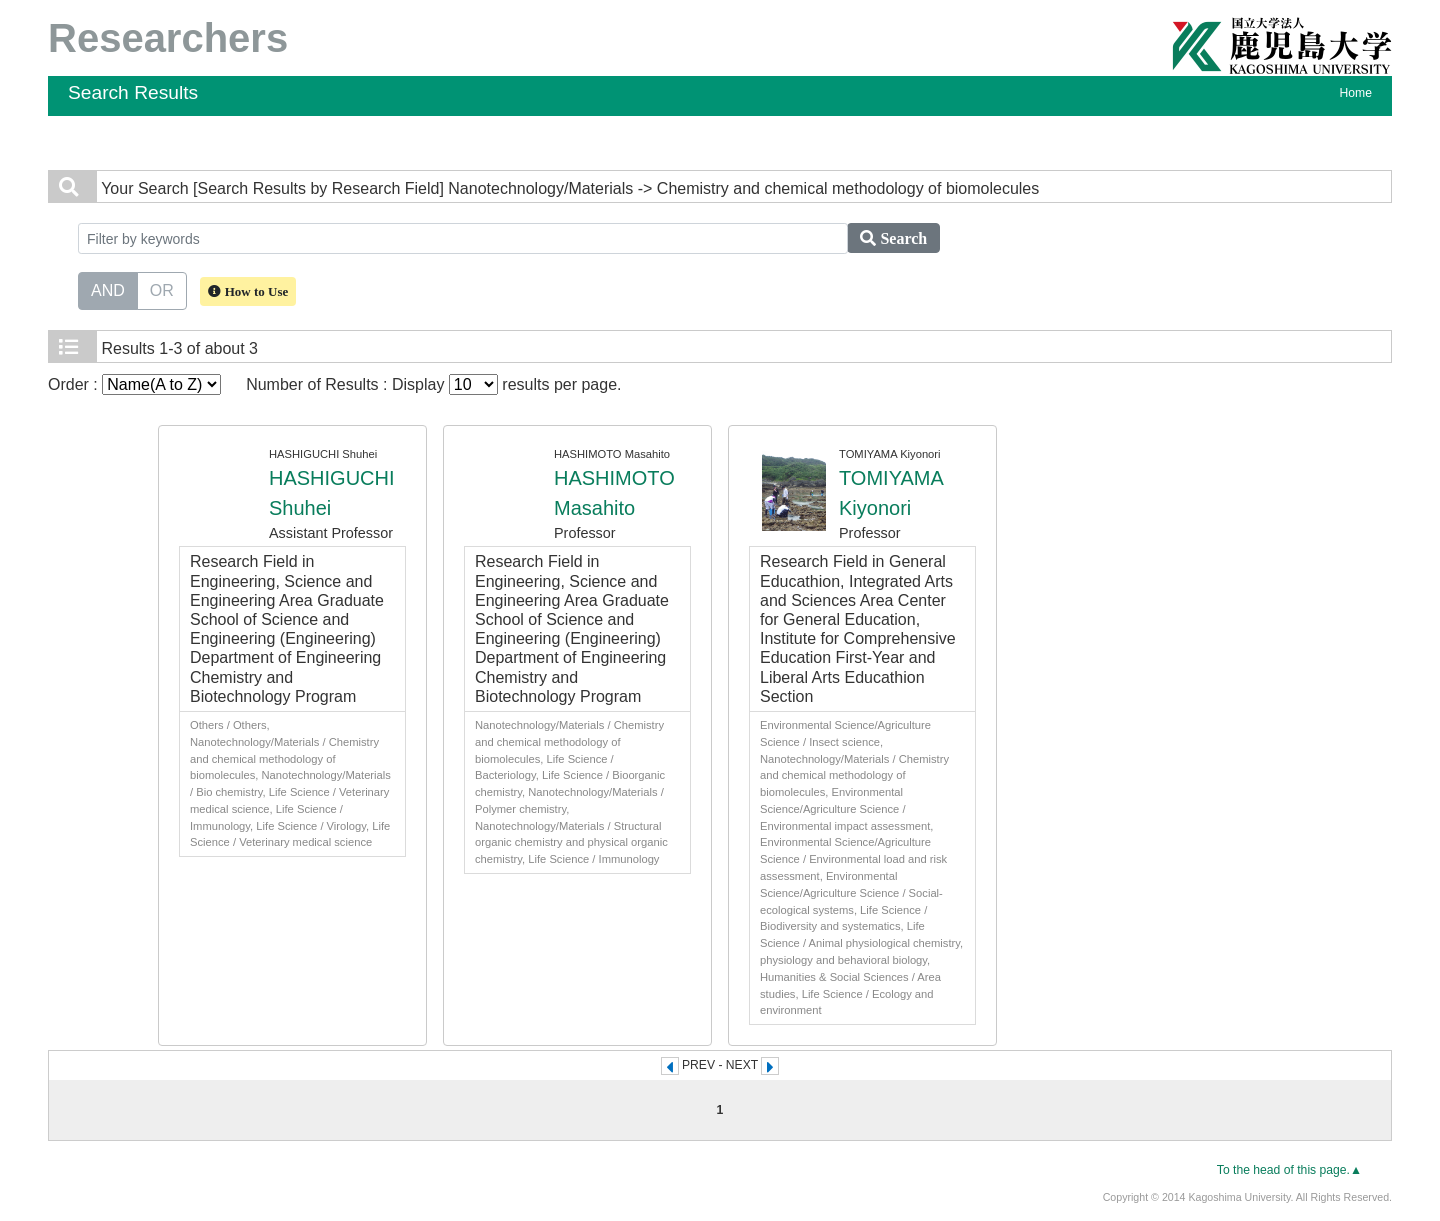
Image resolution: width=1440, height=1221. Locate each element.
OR (162, 289)
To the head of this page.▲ (1289, 1170)
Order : (134, 384)
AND (108, 289)
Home (1356, 93)
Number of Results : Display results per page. (433, 384)
